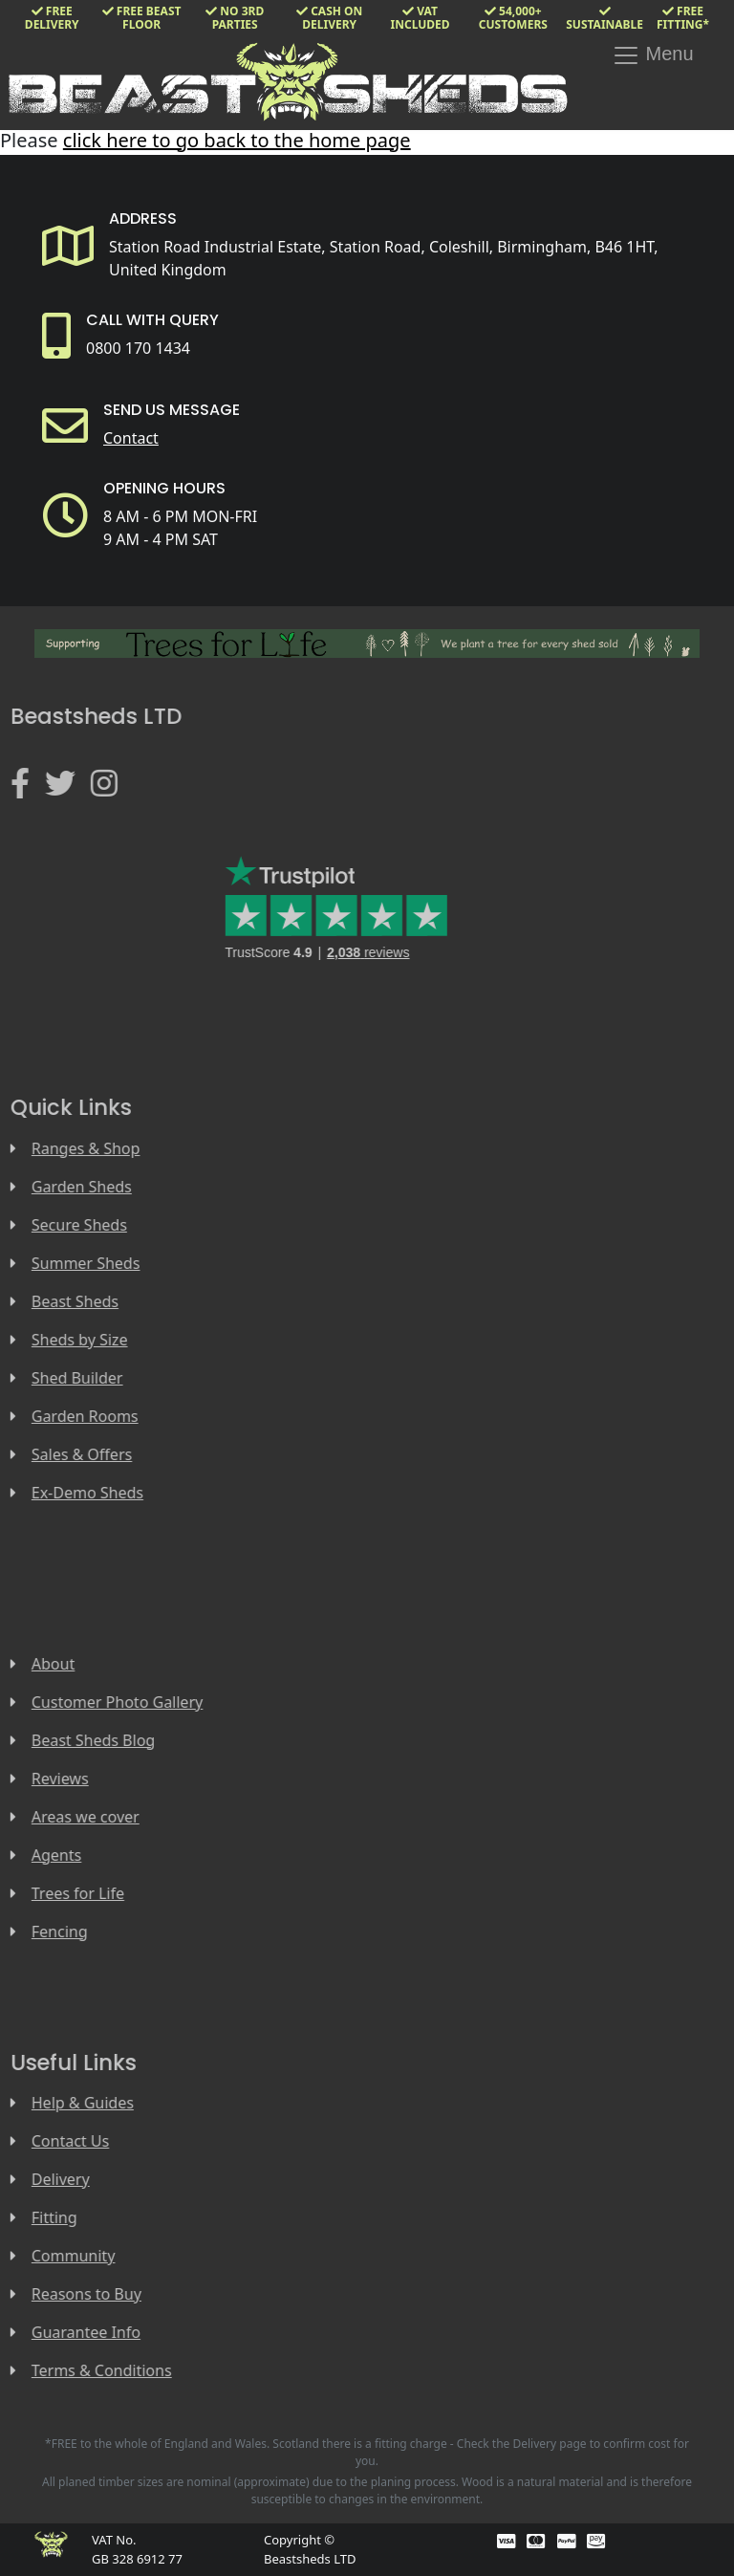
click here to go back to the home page (237, 140)
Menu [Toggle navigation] (653, 55)
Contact (131, 437)
